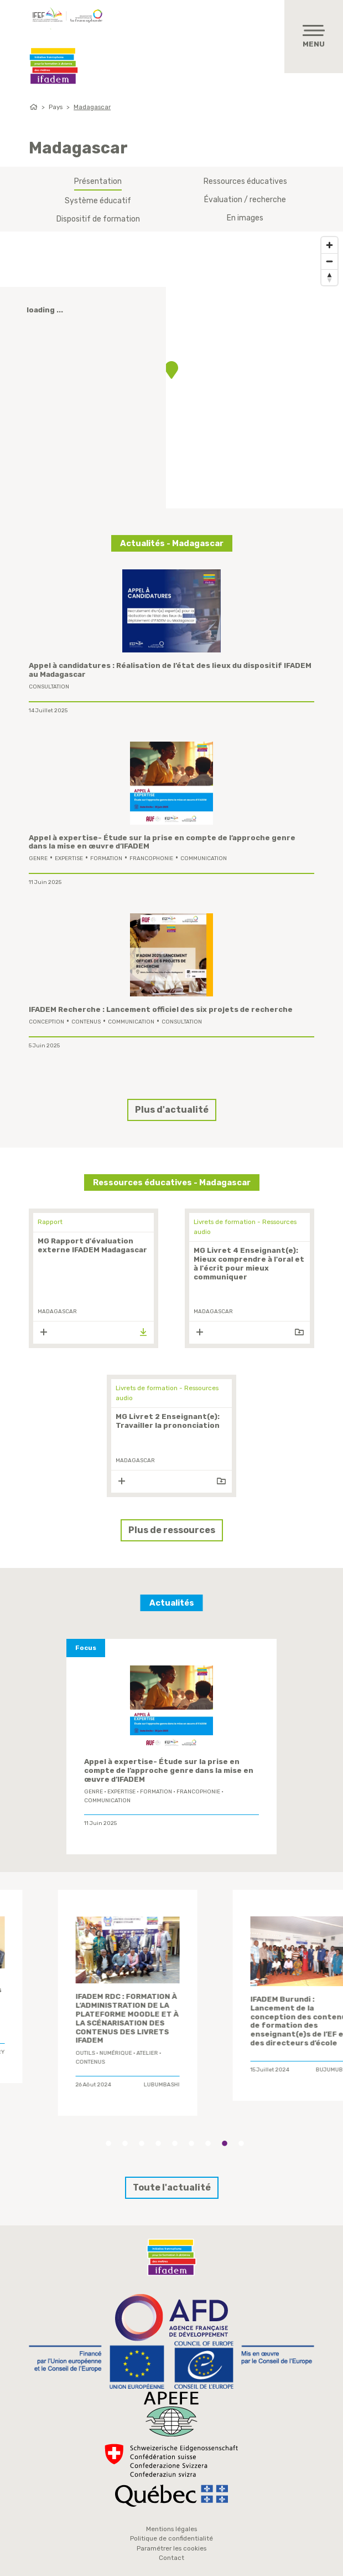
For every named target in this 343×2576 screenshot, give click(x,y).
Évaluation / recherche (245, 199)
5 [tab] (174, 2143)
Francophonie (151, 858)
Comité (45, 2034)
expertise (69, 858)
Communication (203, 858)
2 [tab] (125, 2143)
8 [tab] (224, 2143)
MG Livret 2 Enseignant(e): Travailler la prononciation (168, 1421)
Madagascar (92, 107)
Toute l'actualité (172, 2187)
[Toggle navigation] (313, 36)
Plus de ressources (171, 1530)
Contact (171, 2558)
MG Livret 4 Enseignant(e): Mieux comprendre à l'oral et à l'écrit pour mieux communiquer (249, 1263)
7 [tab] (208, 2143)
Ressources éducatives (245, 181)
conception (46, 1022)
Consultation (49, 686)
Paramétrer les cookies (171, 2548)
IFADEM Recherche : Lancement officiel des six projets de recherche (161, 1009)
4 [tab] (158, 2143)
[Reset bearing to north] (329, 277)
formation (106, 858)
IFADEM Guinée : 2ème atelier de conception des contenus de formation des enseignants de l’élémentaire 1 (260, 1998)
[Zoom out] (329, 261)
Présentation (98, 181)
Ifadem (54, 66)
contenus (86, 1022)
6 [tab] (191, 2143)
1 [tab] (108, 2143)
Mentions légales (171, 2529)
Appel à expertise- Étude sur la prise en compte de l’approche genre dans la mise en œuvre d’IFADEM (168, 1770)
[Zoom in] (329, 245)
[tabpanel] (87, 1989)
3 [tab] (141, 2143)
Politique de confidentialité (171, 2538)
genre (38, 858)
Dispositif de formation (98, 219)
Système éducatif (98, 200)
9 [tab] (241, 2143)
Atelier (221, 2029)
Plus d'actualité (172, 1109)
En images (245, 218)
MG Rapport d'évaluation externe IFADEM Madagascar (92, 1245)
